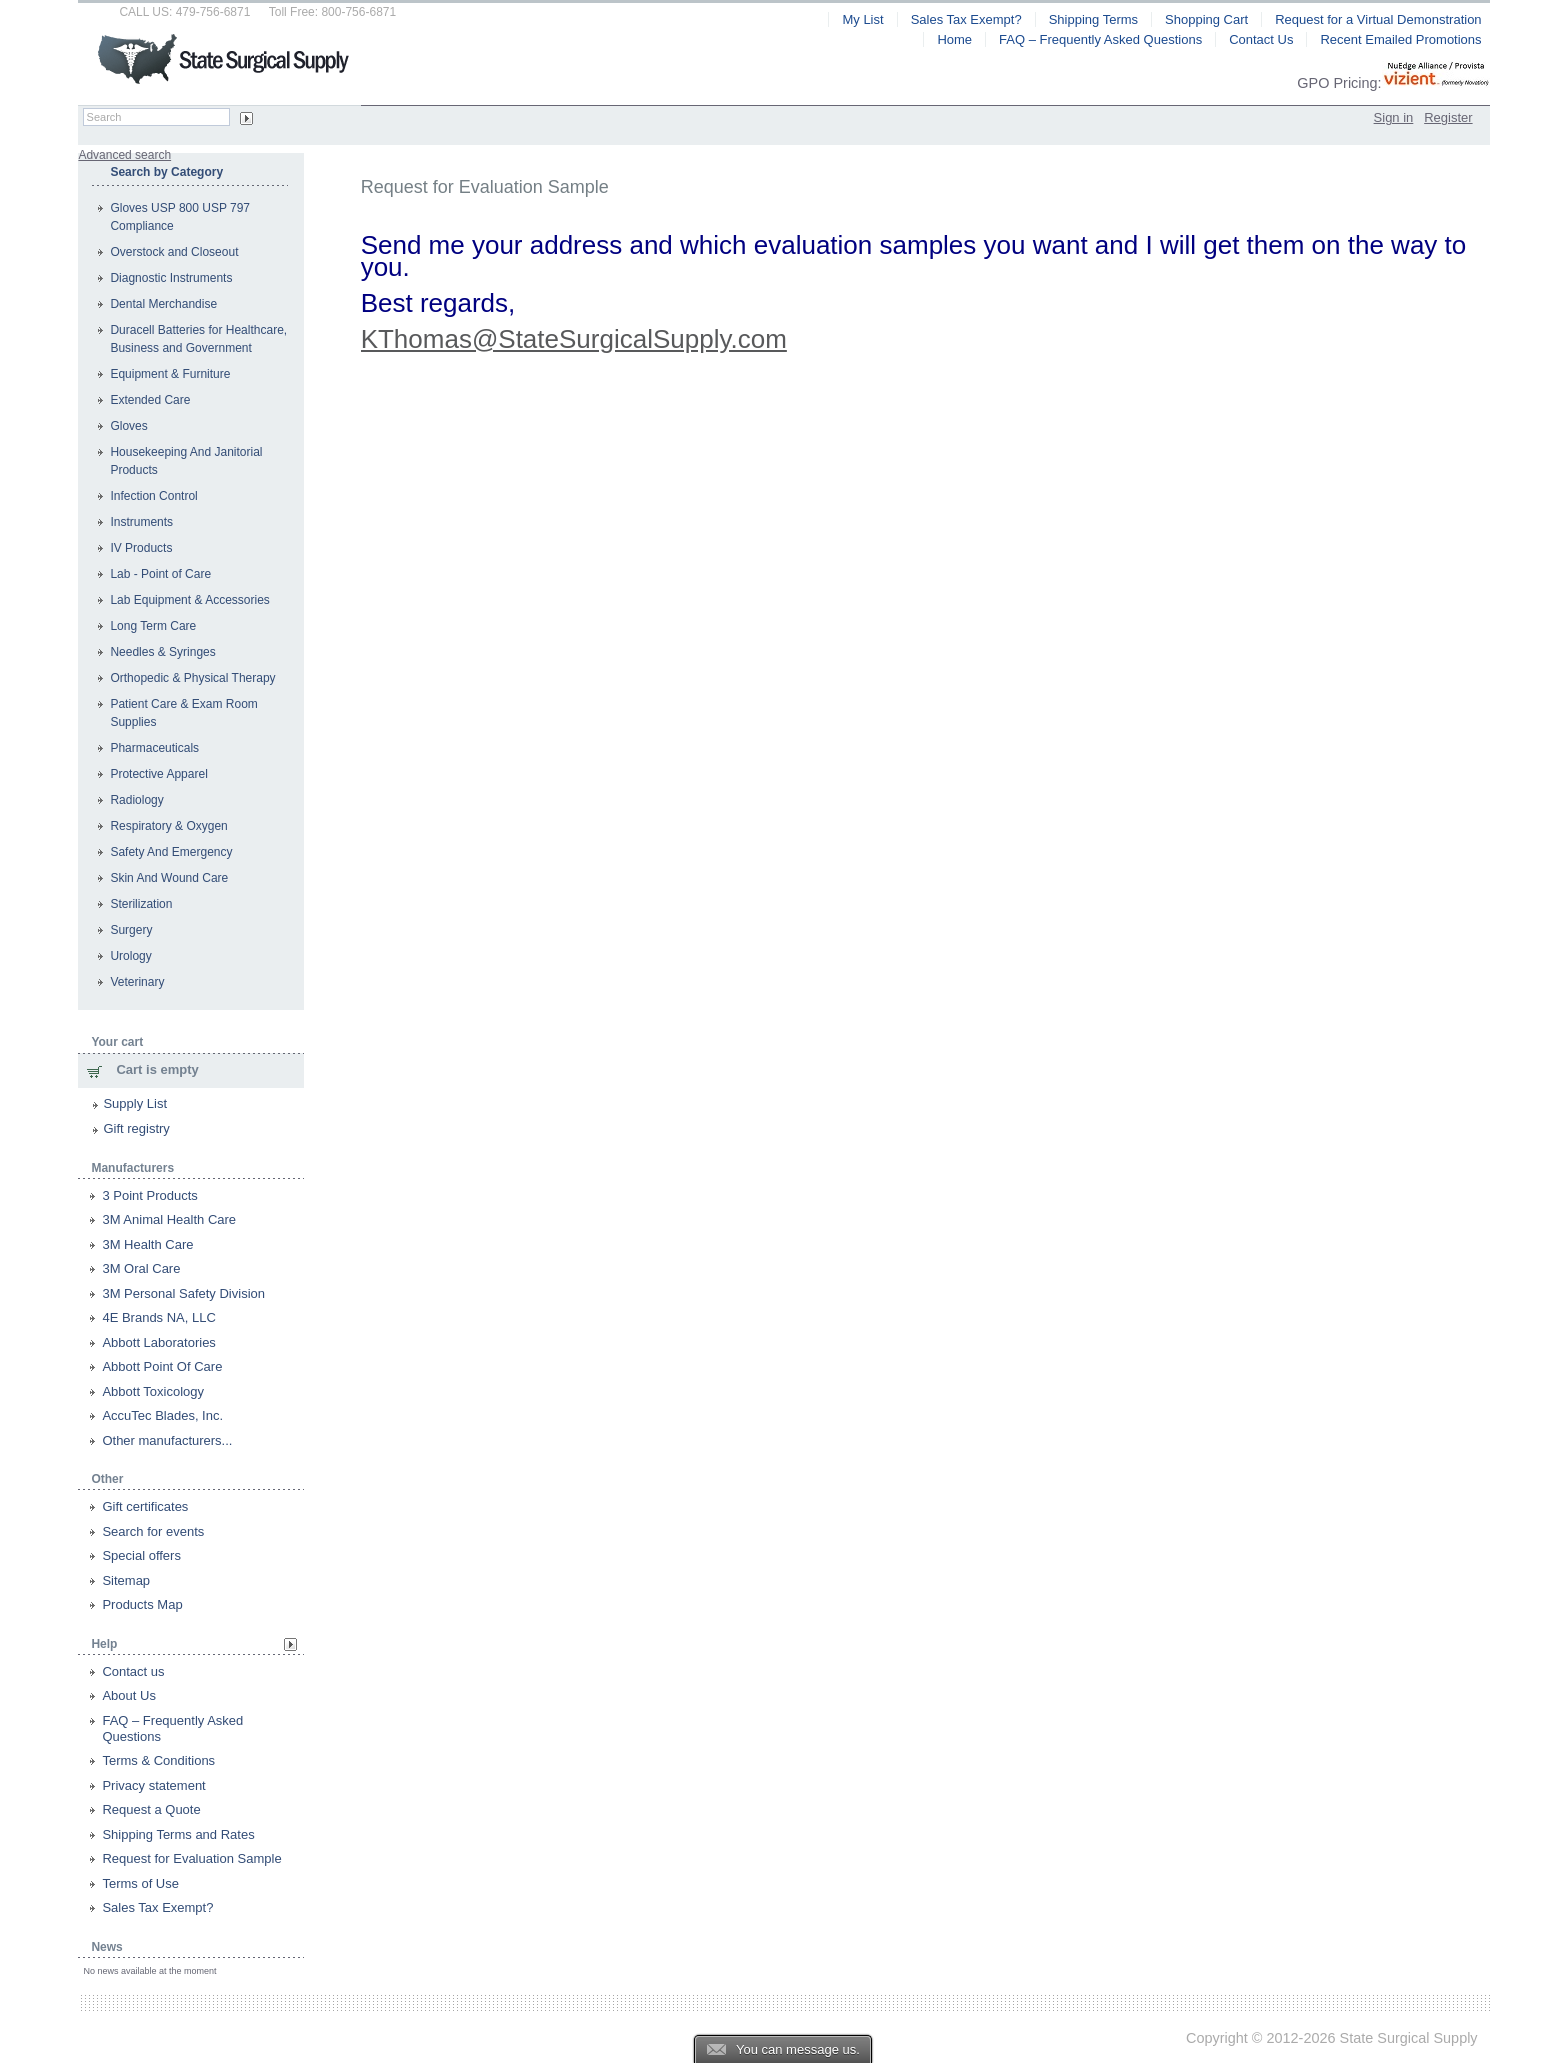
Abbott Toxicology (153, 1391)
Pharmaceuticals (154, 748)
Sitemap (126, 1580)
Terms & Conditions (158, 1760)
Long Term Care (153, 626)
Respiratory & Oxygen (168, 826)
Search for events (153, 1531)
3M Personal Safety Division (183, 1293)
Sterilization (141, 904)
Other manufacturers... (167, 1440)
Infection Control (153, 496)
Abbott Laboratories (158, 1342)
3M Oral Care (141, 1268)
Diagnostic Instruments (171, 278)
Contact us (133, 1671)
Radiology (136, 800)
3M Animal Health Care (169, 1219)
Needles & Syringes (162, 652)
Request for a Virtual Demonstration (1378, 19)
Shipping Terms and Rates (178, 1834)
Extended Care (150, 400)
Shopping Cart (1206, 19)
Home (954, 39)
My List (862, 19)
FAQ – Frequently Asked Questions (1100, 39)
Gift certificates (145, 1506)
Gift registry (136, 1128)
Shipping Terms (1093, 19)
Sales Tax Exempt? (157, 1907)
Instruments (141, 522)
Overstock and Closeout (174, 252)
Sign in (1394, 117)
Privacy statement (153, 1785)
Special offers (141, 1555)
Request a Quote (151, 1809)
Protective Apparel (158, 774)
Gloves (128, 426)
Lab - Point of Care (160, 574)
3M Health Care (147, 1244)
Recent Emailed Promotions (1400, 39)
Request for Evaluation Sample (191, 1858)
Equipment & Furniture (170, 374)
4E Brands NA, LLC (158, 1317)
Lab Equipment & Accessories (189, 600)
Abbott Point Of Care (162, 1366)
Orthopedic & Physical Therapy (192, 678)
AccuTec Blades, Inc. (162, 1415)
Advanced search (124, 155)
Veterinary (137, 982)
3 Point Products (149, 1195)
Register (1448, 117)
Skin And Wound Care (169, 878)
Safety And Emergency (171, 852)
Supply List (135, 1103)
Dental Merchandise (163, 304)
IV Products (141, 548)
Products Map (142, 1604)
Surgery (131, 930)
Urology (130, 956)
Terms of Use (140, 1883)
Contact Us (1261, 39)
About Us (128, 1695)
